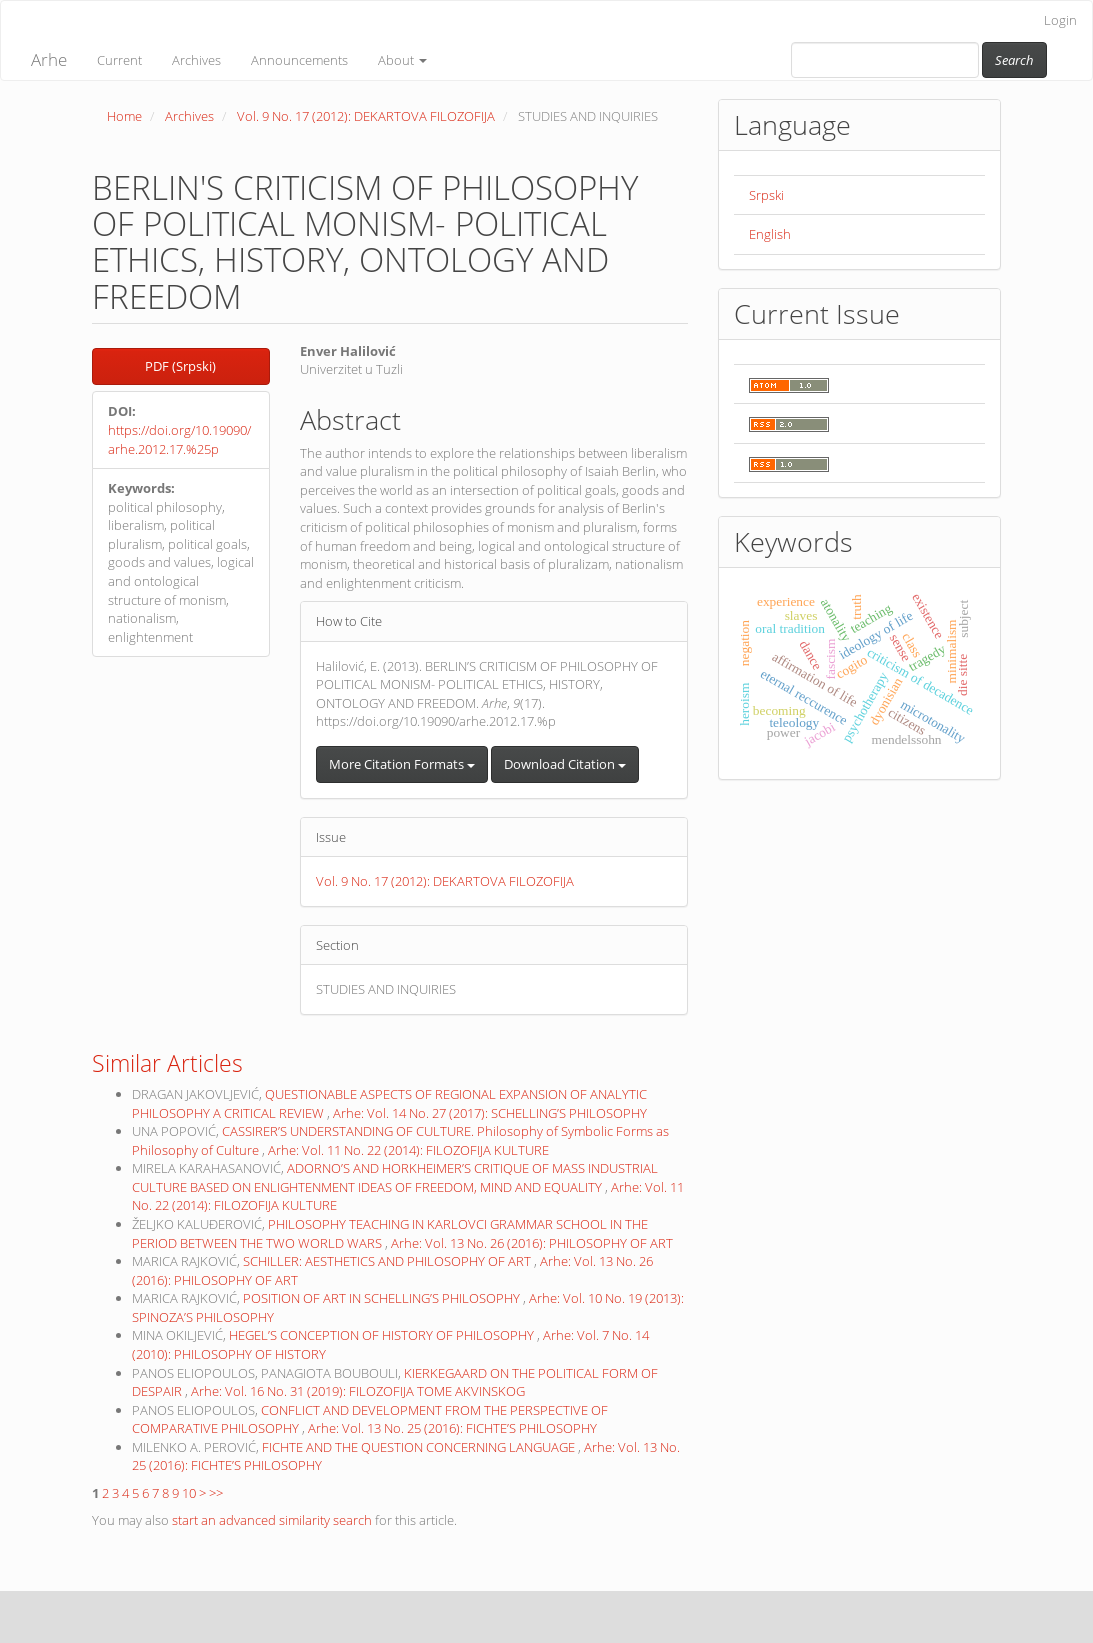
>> (216, 1493)
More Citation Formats (402, 764)
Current (119, 60)
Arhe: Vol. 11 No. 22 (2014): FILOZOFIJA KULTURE (408, 1150)
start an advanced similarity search (272, 1520)
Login (1060, 20)
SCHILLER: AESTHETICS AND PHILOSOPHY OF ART (388, 1261)
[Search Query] (885, 60)
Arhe (49, 59)
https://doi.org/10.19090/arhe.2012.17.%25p (179, 439)
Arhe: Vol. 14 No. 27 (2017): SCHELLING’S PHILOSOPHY (490, 1113)
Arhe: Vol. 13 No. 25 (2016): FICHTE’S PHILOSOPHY (452, 1428)
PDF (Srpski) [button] (180, 366)
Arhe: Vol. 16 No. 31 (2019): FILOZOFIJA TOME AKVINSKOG (358, 1391)
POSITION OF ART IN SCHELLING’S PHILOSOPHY (383, 1298)
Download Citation (565, 764)
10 (189, 1493)
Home (124, 116)
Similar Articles (167, 1063)
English (770, 234)
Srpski (766, 195)
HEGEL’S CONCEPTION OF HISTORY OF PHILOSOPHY (383, 1335)
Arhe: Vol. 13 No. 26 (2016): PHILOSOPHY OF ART (532, 1243)
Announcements (299, 60)
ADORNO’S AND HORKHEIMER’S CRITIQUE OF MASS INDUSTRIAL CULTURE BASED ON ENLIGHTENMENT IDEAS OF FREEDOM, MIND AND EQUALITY (395, 1177)
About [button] (402, 60)
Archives (196, 60)
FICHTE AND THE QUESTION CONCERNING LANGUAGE (420, 1447)
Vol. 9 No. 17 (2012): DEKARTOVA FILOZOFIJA (366, 116)
